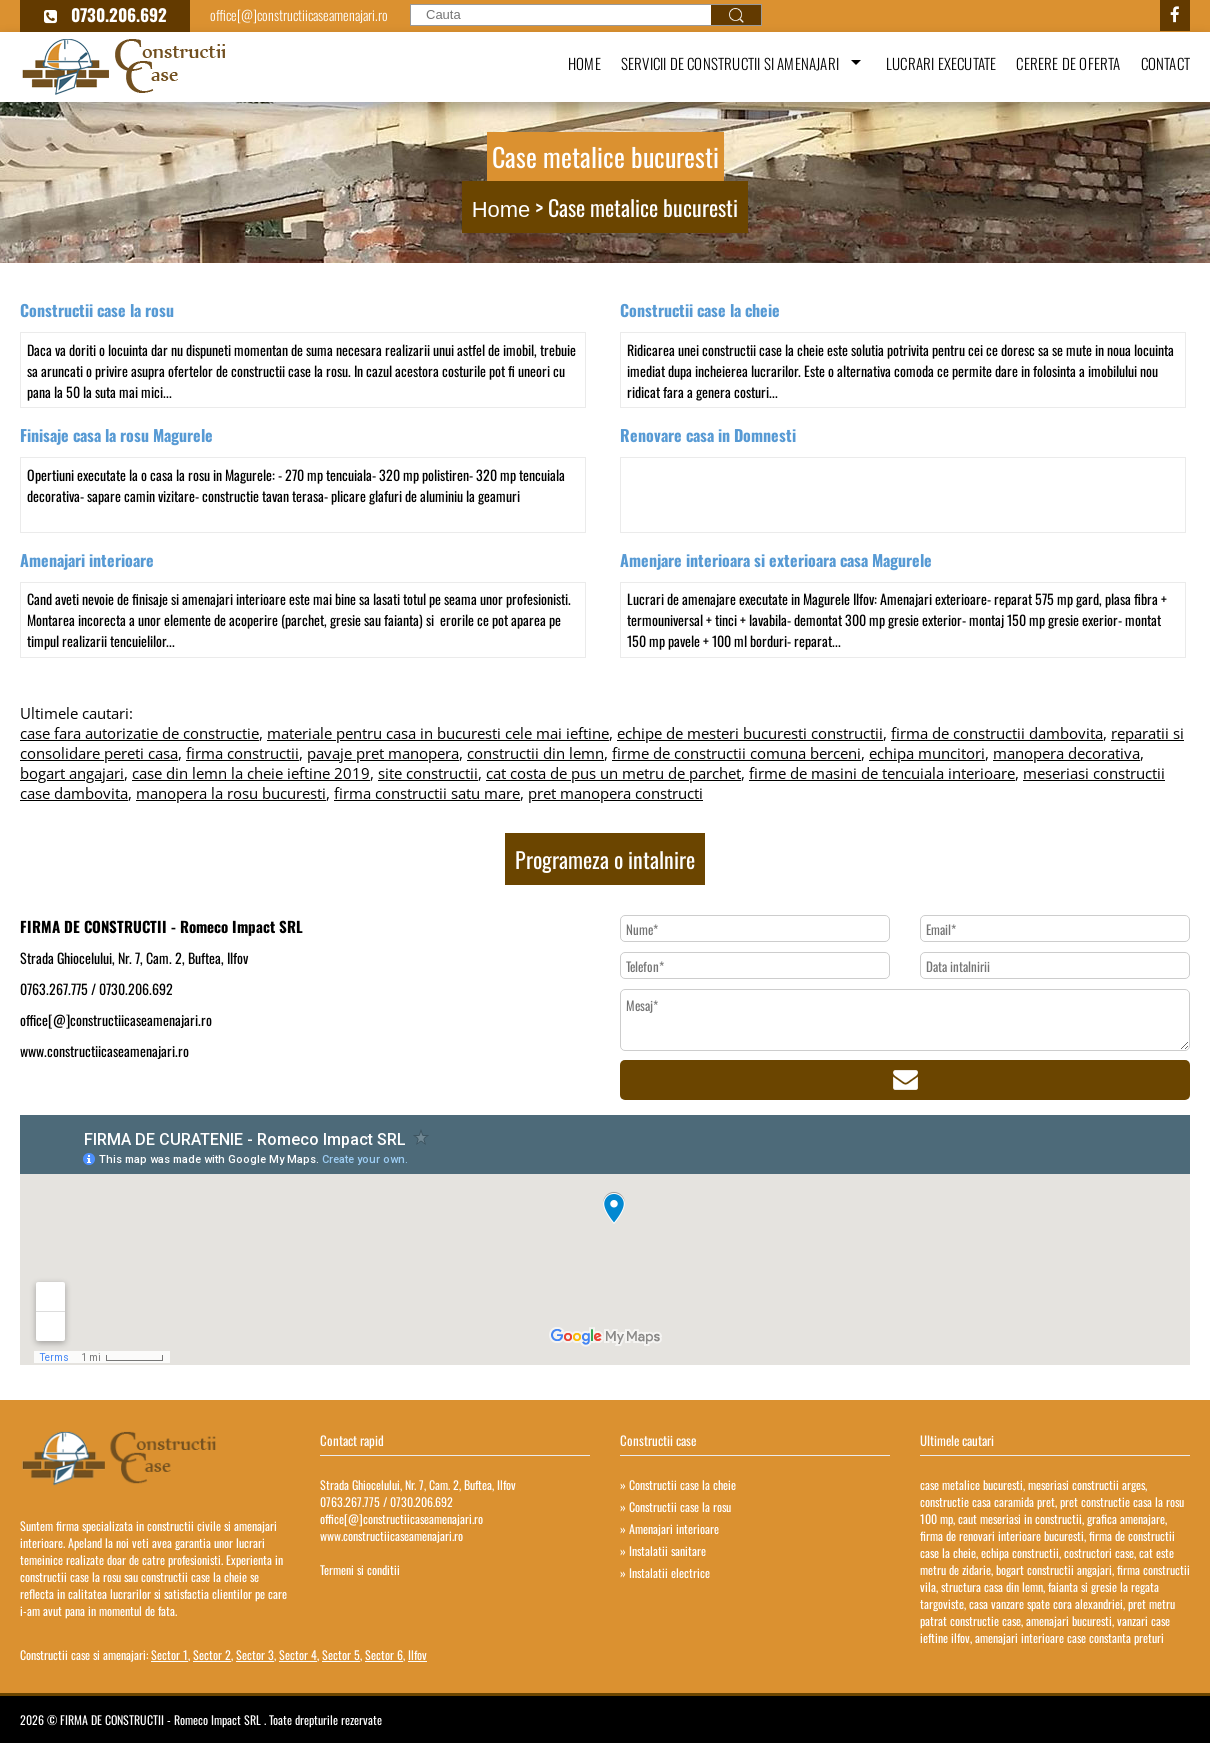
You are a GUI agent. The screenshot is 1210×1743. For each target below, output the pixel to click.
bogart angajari (72, 773)
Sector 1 (169, 1654)
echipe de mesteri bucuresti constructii (750, 733)
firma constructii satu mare (427, 793)
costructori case (1099, 1552)
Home (584, 63)
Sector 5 (341, 1654)
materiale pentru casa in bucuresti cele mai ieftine (438, 733)
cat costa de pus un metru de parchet (613, 773)
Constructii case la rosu (97, 310)
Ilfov (417, 1654)
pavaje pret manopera (383, 753)
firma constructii (242, 753)
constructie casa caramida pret (987, 1501)
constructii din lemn (535, 753)
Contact (1165, 63)
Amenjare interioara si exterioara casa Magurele (776, 560)
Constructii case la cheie (700, 310)
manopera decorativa (1066, 753)
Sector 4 (298, 1654)
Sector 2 (212, 1654)
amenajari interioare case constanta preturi (1069, 1637)
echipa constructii (1020, 1552)
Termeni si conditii (360, 1569)
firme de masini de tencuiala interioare (882, 773)
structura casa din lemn (992, 1586)
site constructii (428, 773)
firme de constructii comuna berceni (736, 753)
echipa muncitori (927, 753)
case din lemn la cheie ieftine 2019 (251, 773)
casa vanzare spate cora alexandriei (1046, 1603)
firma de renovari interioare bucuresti (1002, 1535)
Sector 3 (255, 1654)
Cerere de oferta (1068, 63)
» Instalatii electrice (665, 1572)
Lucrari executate (941, 63)
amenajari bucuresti (1069, 1620)
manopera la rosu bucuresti (231, 793)
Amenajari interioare (87, 560)
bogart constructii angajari (1054, 1569)
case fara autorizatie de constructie (139, 733)
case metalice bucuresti (971, 1484)
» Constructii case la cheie (678, 1484)
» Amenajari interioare (669, 1528)
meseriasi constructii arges (1086, 1484)
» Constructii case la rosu (675, 1506)
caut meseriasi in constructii (1020, 1518)
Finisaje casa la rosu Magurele (116, 435)
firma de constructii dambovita (997, 733)
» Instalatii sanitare (663, 1550)
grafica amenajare (1126, 1518)
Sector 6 (384, 1654)
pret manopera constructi (615, 793)
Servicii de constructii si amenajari (730, 63)
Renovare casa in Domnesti (708, 435)
